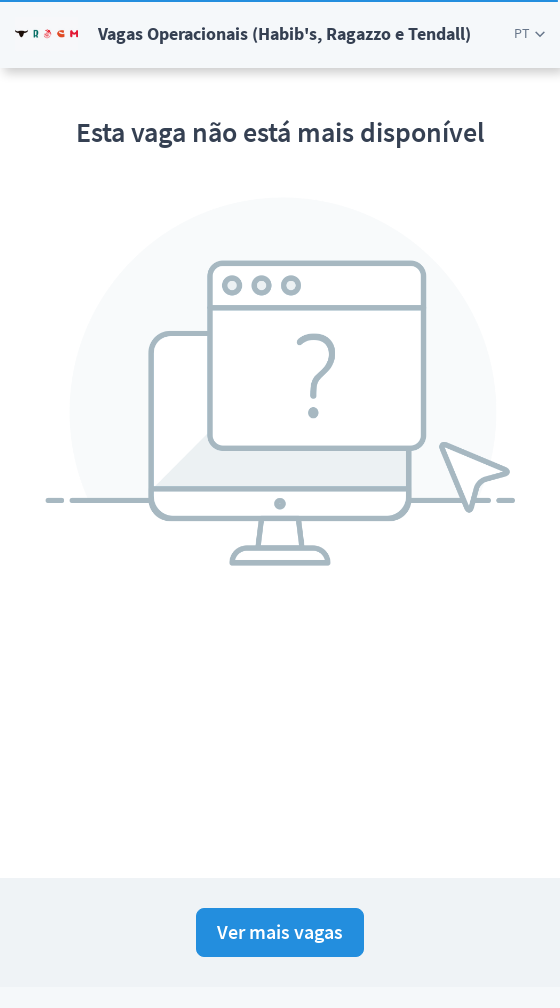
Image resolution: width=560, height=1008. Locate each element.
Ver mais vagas (280, 931)
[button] (529, 33)
